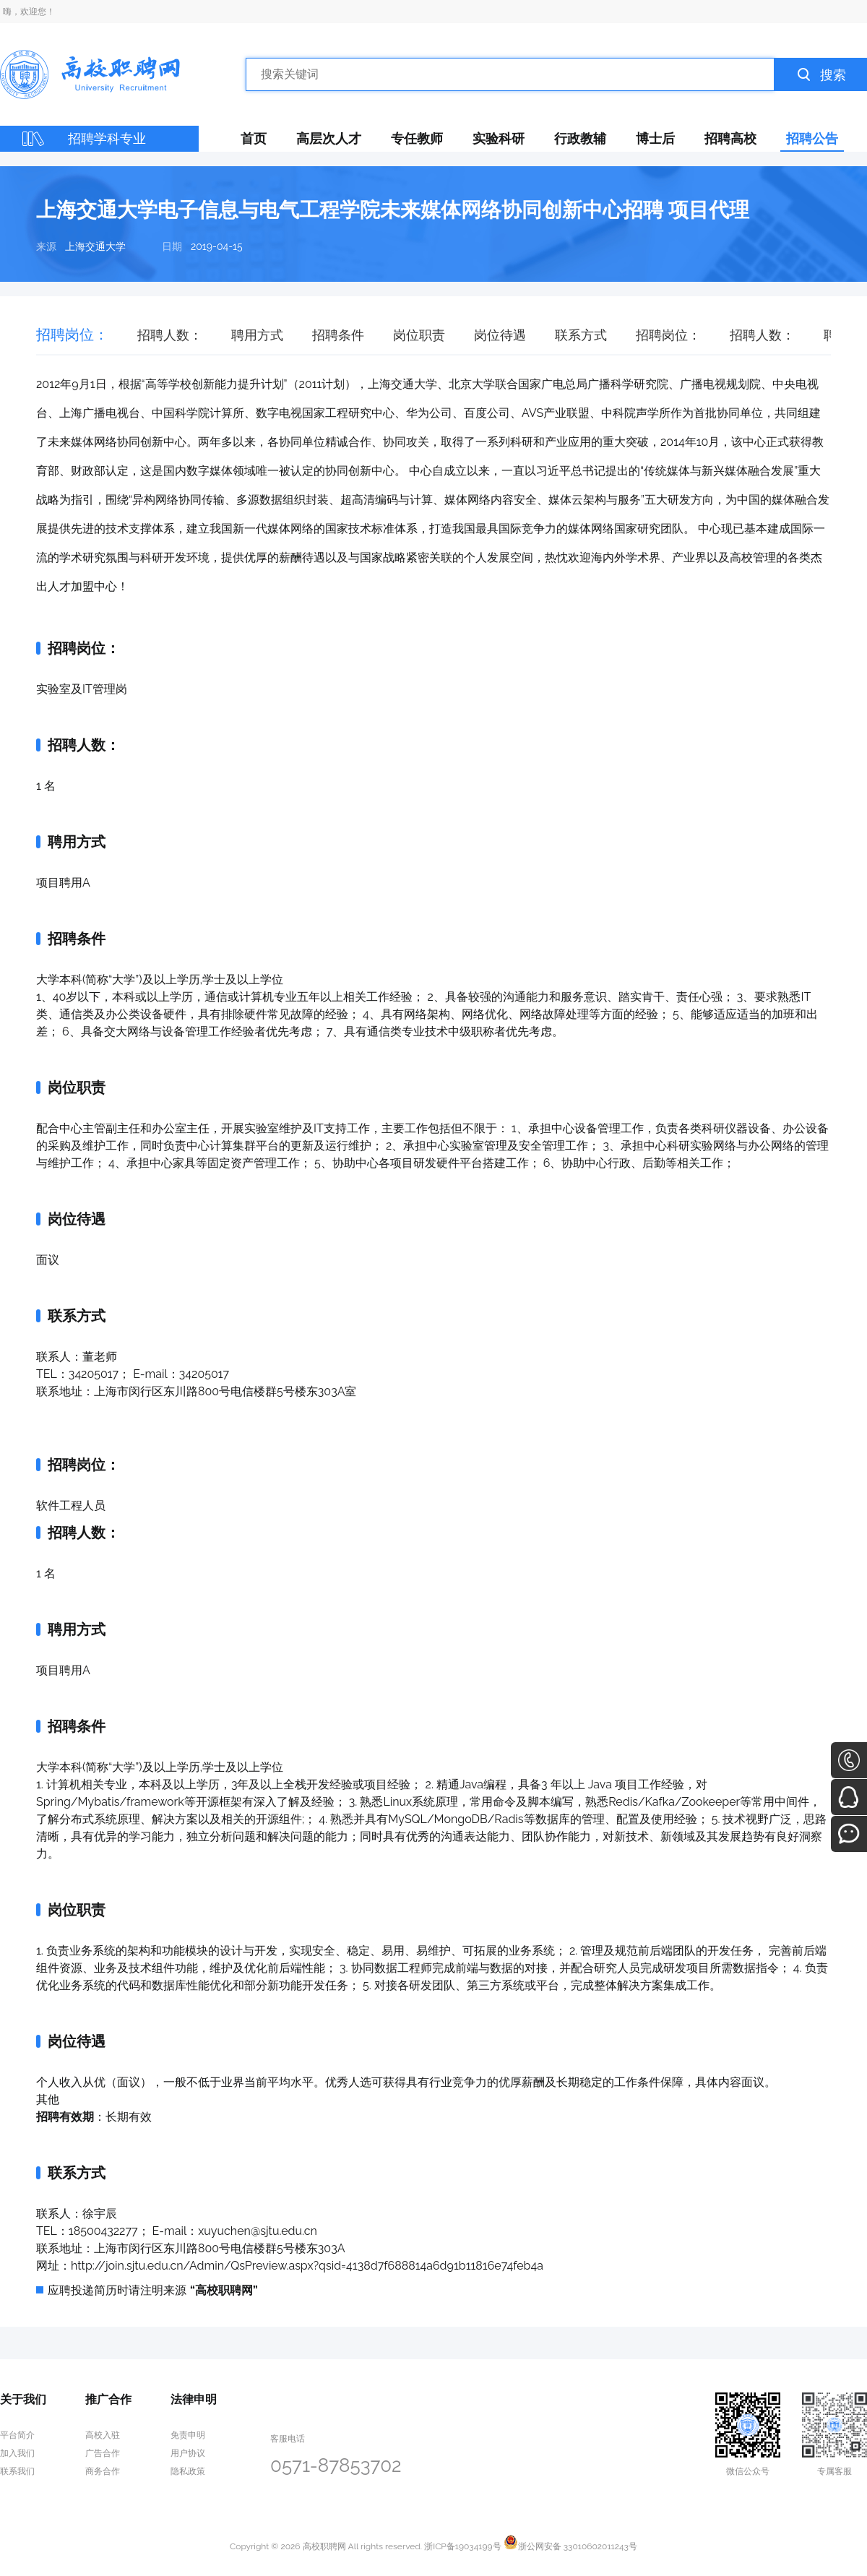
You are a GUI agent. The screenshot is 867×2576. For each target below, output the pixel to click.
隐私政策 (188, 2471)
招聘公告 (812, 138)
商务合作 (102, 2471)
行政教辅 (580, 138)
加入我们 (17, 2453)
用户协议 (188, 2453)
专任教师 (417, 138)
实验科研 (499, 138)
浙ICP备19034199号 (462, 2546)
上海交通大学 (95, 246)
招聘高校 (730, 138)
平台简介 (17, 2435)
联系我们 (17, 2471)
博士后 (655, 138)
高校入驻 (102, 2435)
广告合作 (102, 2453)
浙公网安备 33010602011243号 (570, 2546)
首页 (254, 138)
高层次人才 (328, 138)
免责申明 (188, 2435)
